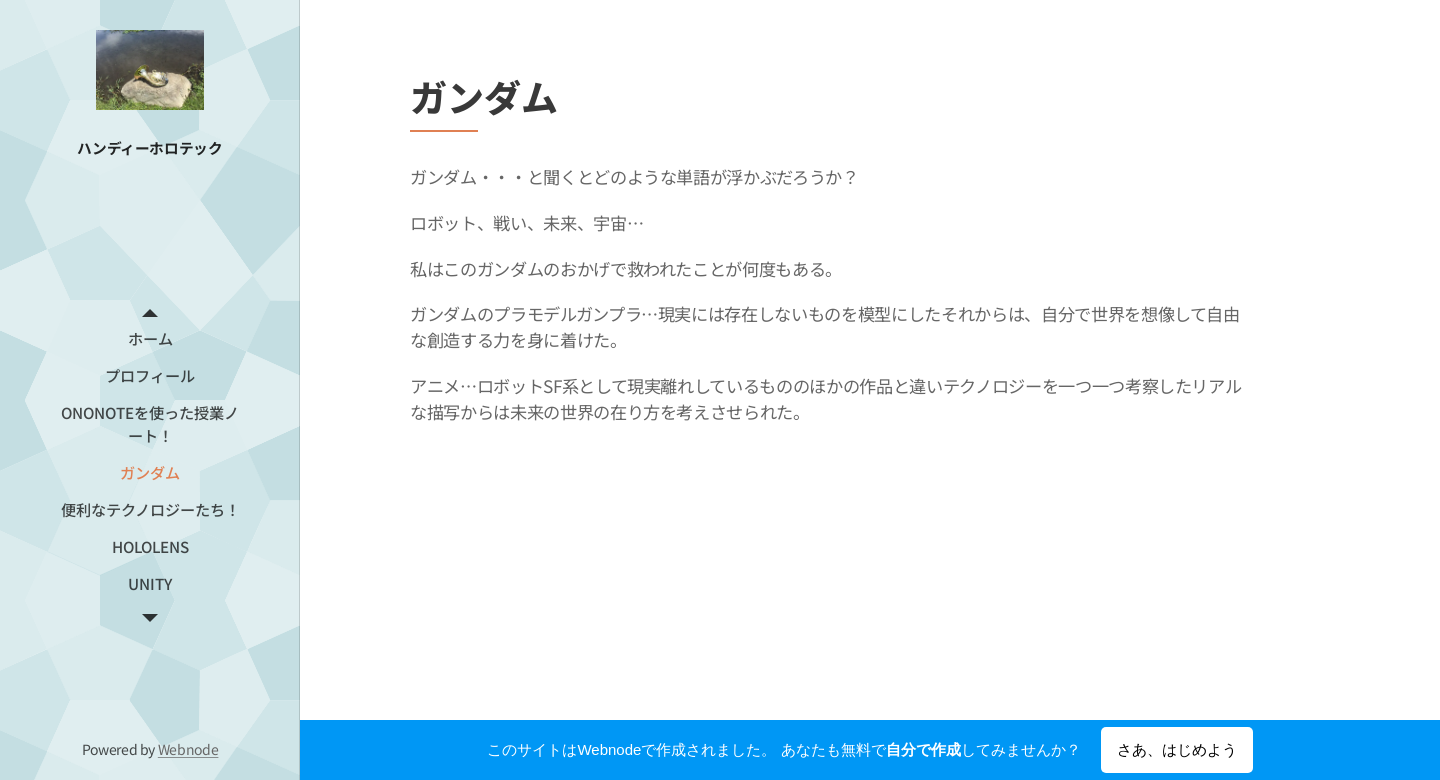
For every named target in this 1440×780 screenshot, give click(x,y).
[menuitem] (150, 338)
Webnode (188, 749)
